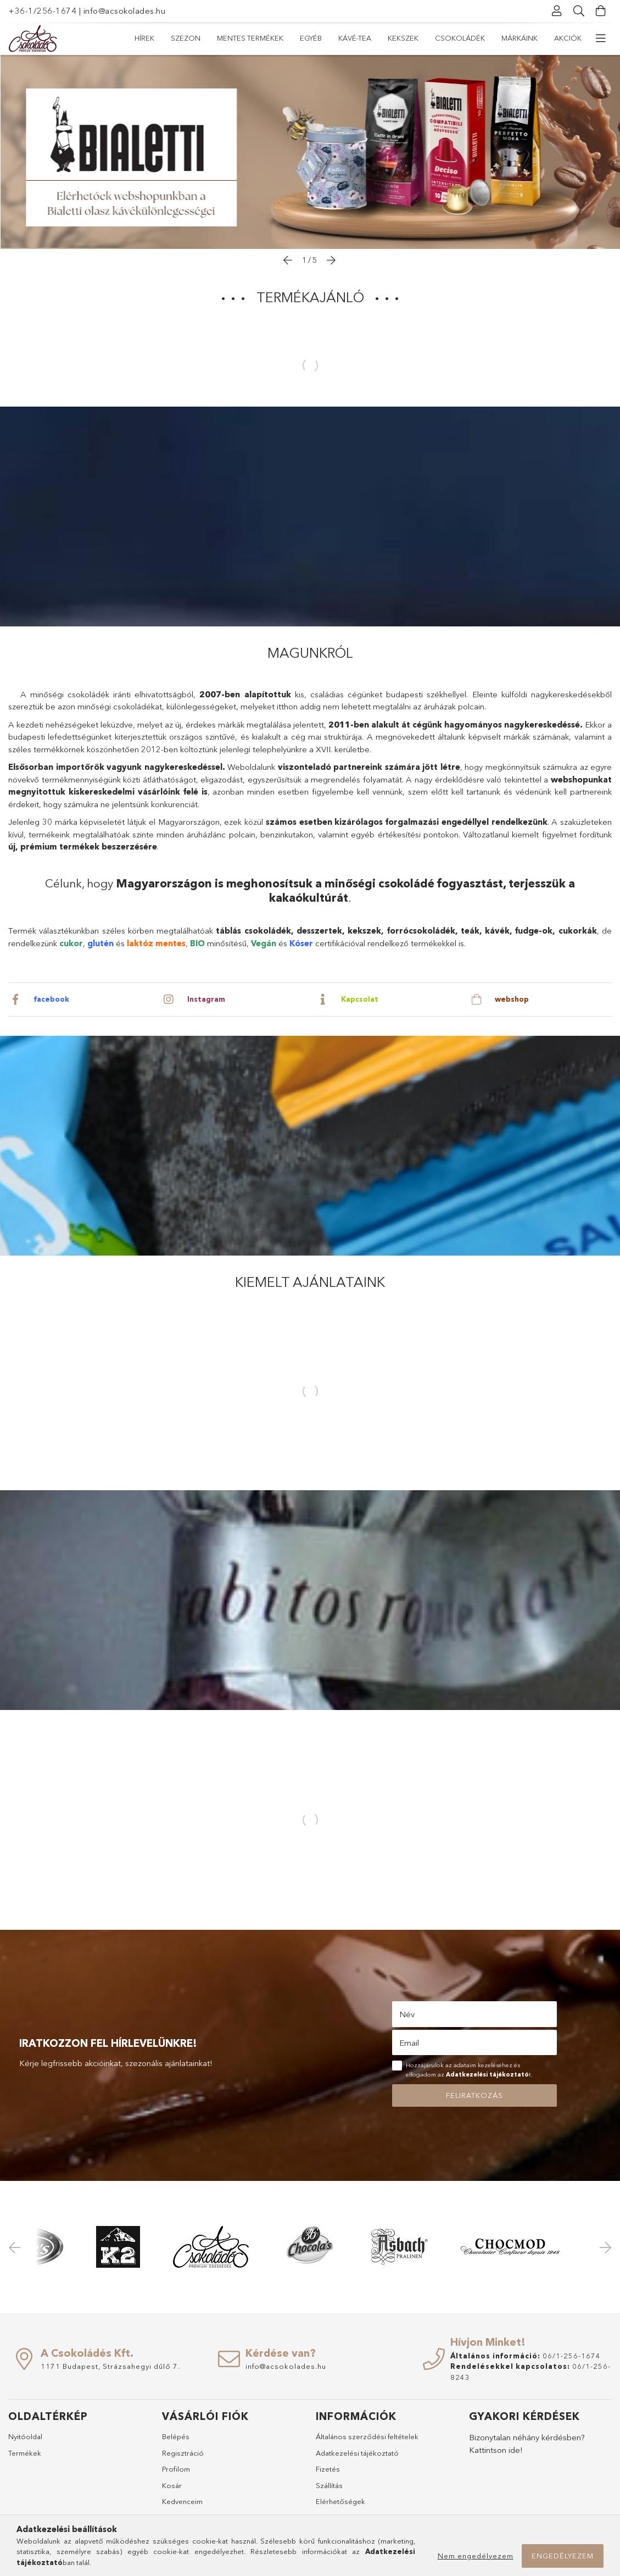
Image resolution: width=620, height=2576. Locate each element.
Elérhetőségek (340, 2501)
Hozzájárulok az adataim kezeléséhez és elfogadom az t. (469, 2069)
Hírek (572, 38)
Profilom (176, 2468)
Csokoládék (256, 38)
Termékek (24, 2453)
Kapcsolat (359, 999)
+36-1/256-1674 (42, 10)
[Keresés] (579, 11)
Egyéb (405, 38)
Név (407, 2014)
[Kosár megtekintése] (601, 11)
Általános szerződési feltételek (367, 2436)
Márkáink (196, 38)
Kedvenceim (182, 2501)
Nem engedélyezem (475, 2555)
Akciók (148, 38)
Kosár (172, 2485)
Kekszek (313, 38)
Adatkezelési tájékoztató (357, 2453)
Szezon (530, 38)
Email (409, 2043)
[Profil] (557, 11)
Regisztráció (183, 2453)
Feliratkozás (474, 2095)
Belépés (175, 2436)
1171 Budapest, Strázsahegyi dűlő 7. (110, 2366)
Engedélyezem (563, 2555)
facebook (51, 999)
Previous (16, 2247)
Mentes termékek (466, 38)
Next (603, 2247)
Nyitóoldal (25, 2436)
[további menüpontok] (601, 38)
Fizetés (328, 2468)
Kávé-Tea (361, 38)
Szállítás (329, 2485)
